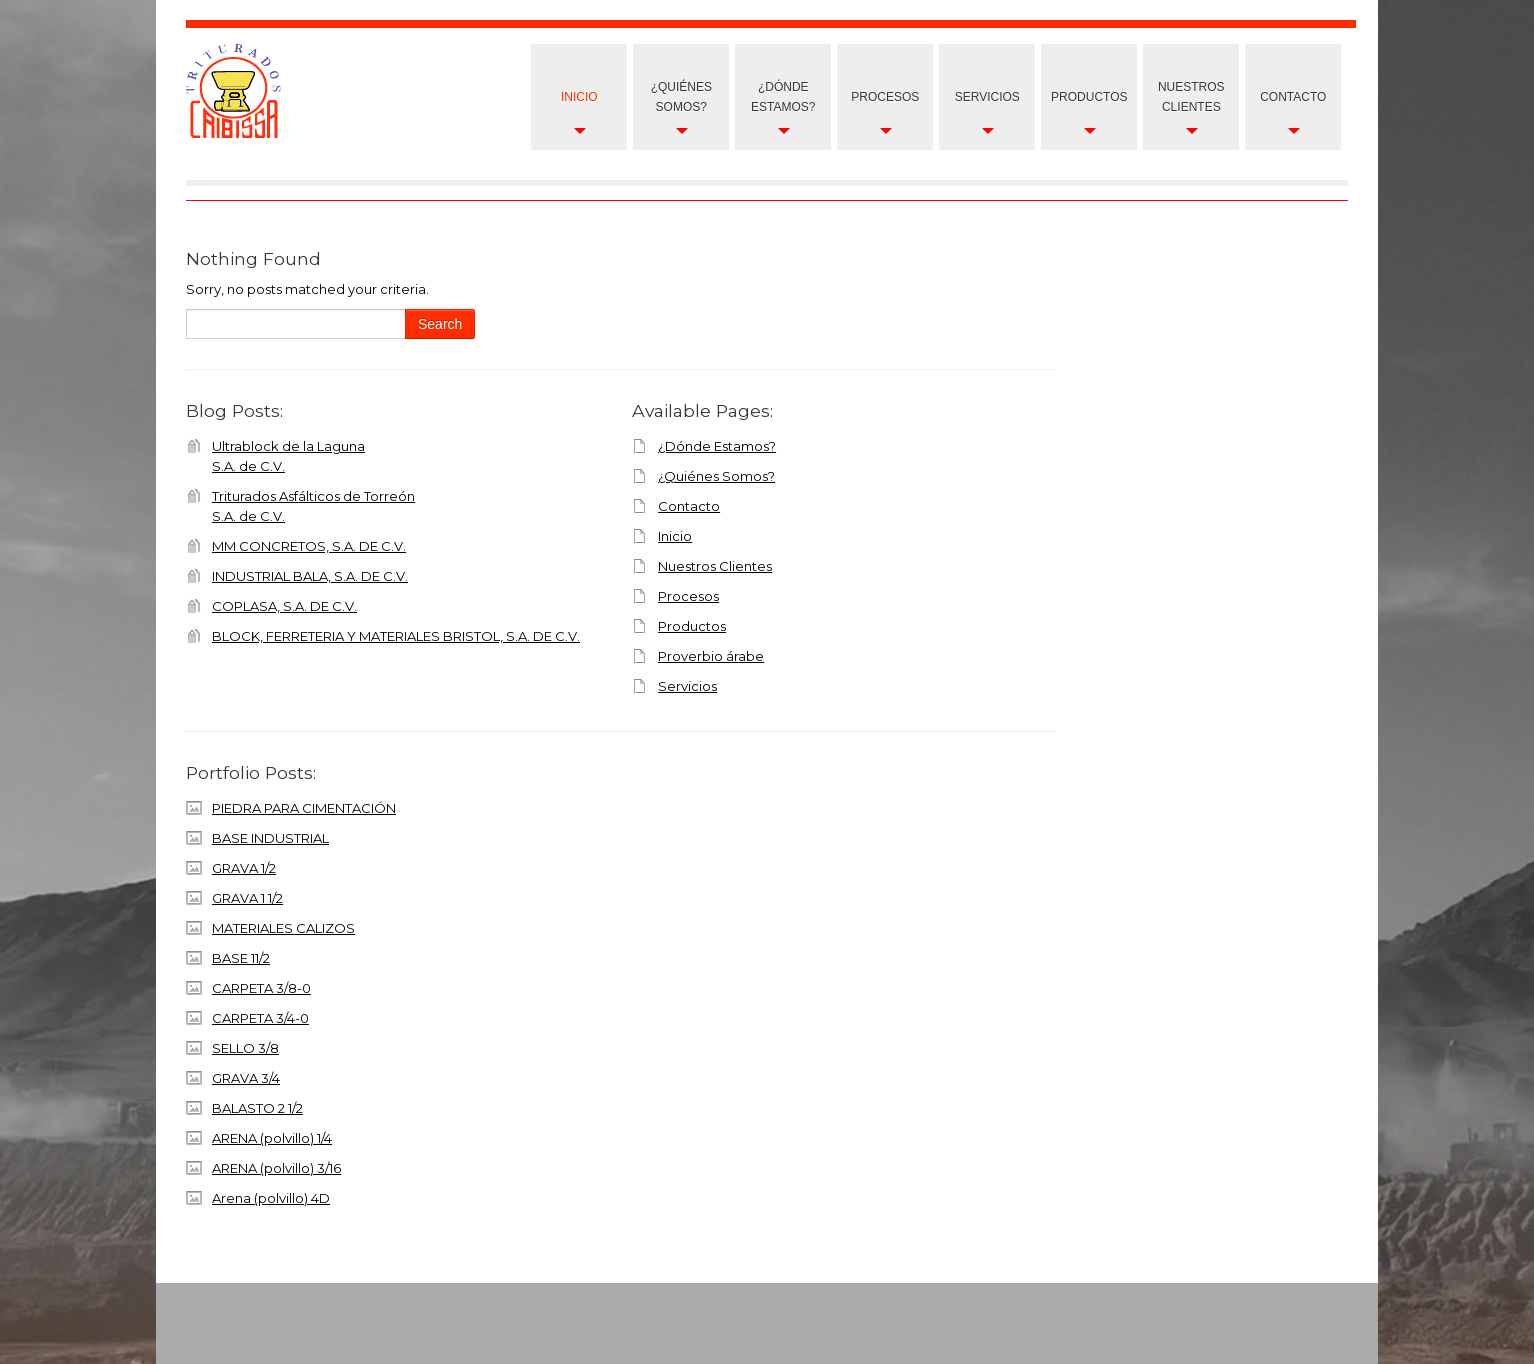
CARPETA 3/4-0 (260, 1018)
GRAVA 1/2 (244, 868)
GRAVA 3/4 (246, 1078)
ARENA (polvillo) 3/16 (276, 1168)
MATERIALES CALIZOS (283, 928)
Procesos (885, 97)
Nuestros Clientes (715, 566)
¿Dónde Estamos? (783, 97)
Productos (1089, 97)
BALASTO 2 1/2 (257, 1108)
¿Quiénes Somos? (681, 97)
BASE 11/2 (241, 958)
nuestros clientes (1191, 97)
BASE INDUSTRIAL (270, 838)
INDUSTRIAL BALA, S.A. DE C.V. (310, 576)
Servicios (987, 97)
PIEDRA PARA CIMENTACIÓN (304, 808)
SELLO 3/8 (245, 1048)
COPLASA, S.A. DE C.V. (284, 606)
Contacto (1293, 97)
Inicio (579, 97)
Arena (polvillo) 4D (271, 1198)
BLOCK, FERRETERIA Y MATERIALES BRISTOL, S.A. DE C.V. (396, 636)
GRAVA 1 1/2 (247, 898)
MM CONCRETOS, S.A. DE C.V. (309, 546)
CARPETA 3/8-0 (261, 988)
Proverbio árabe (711, 656)
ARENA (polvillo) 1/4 (272, 1138)
